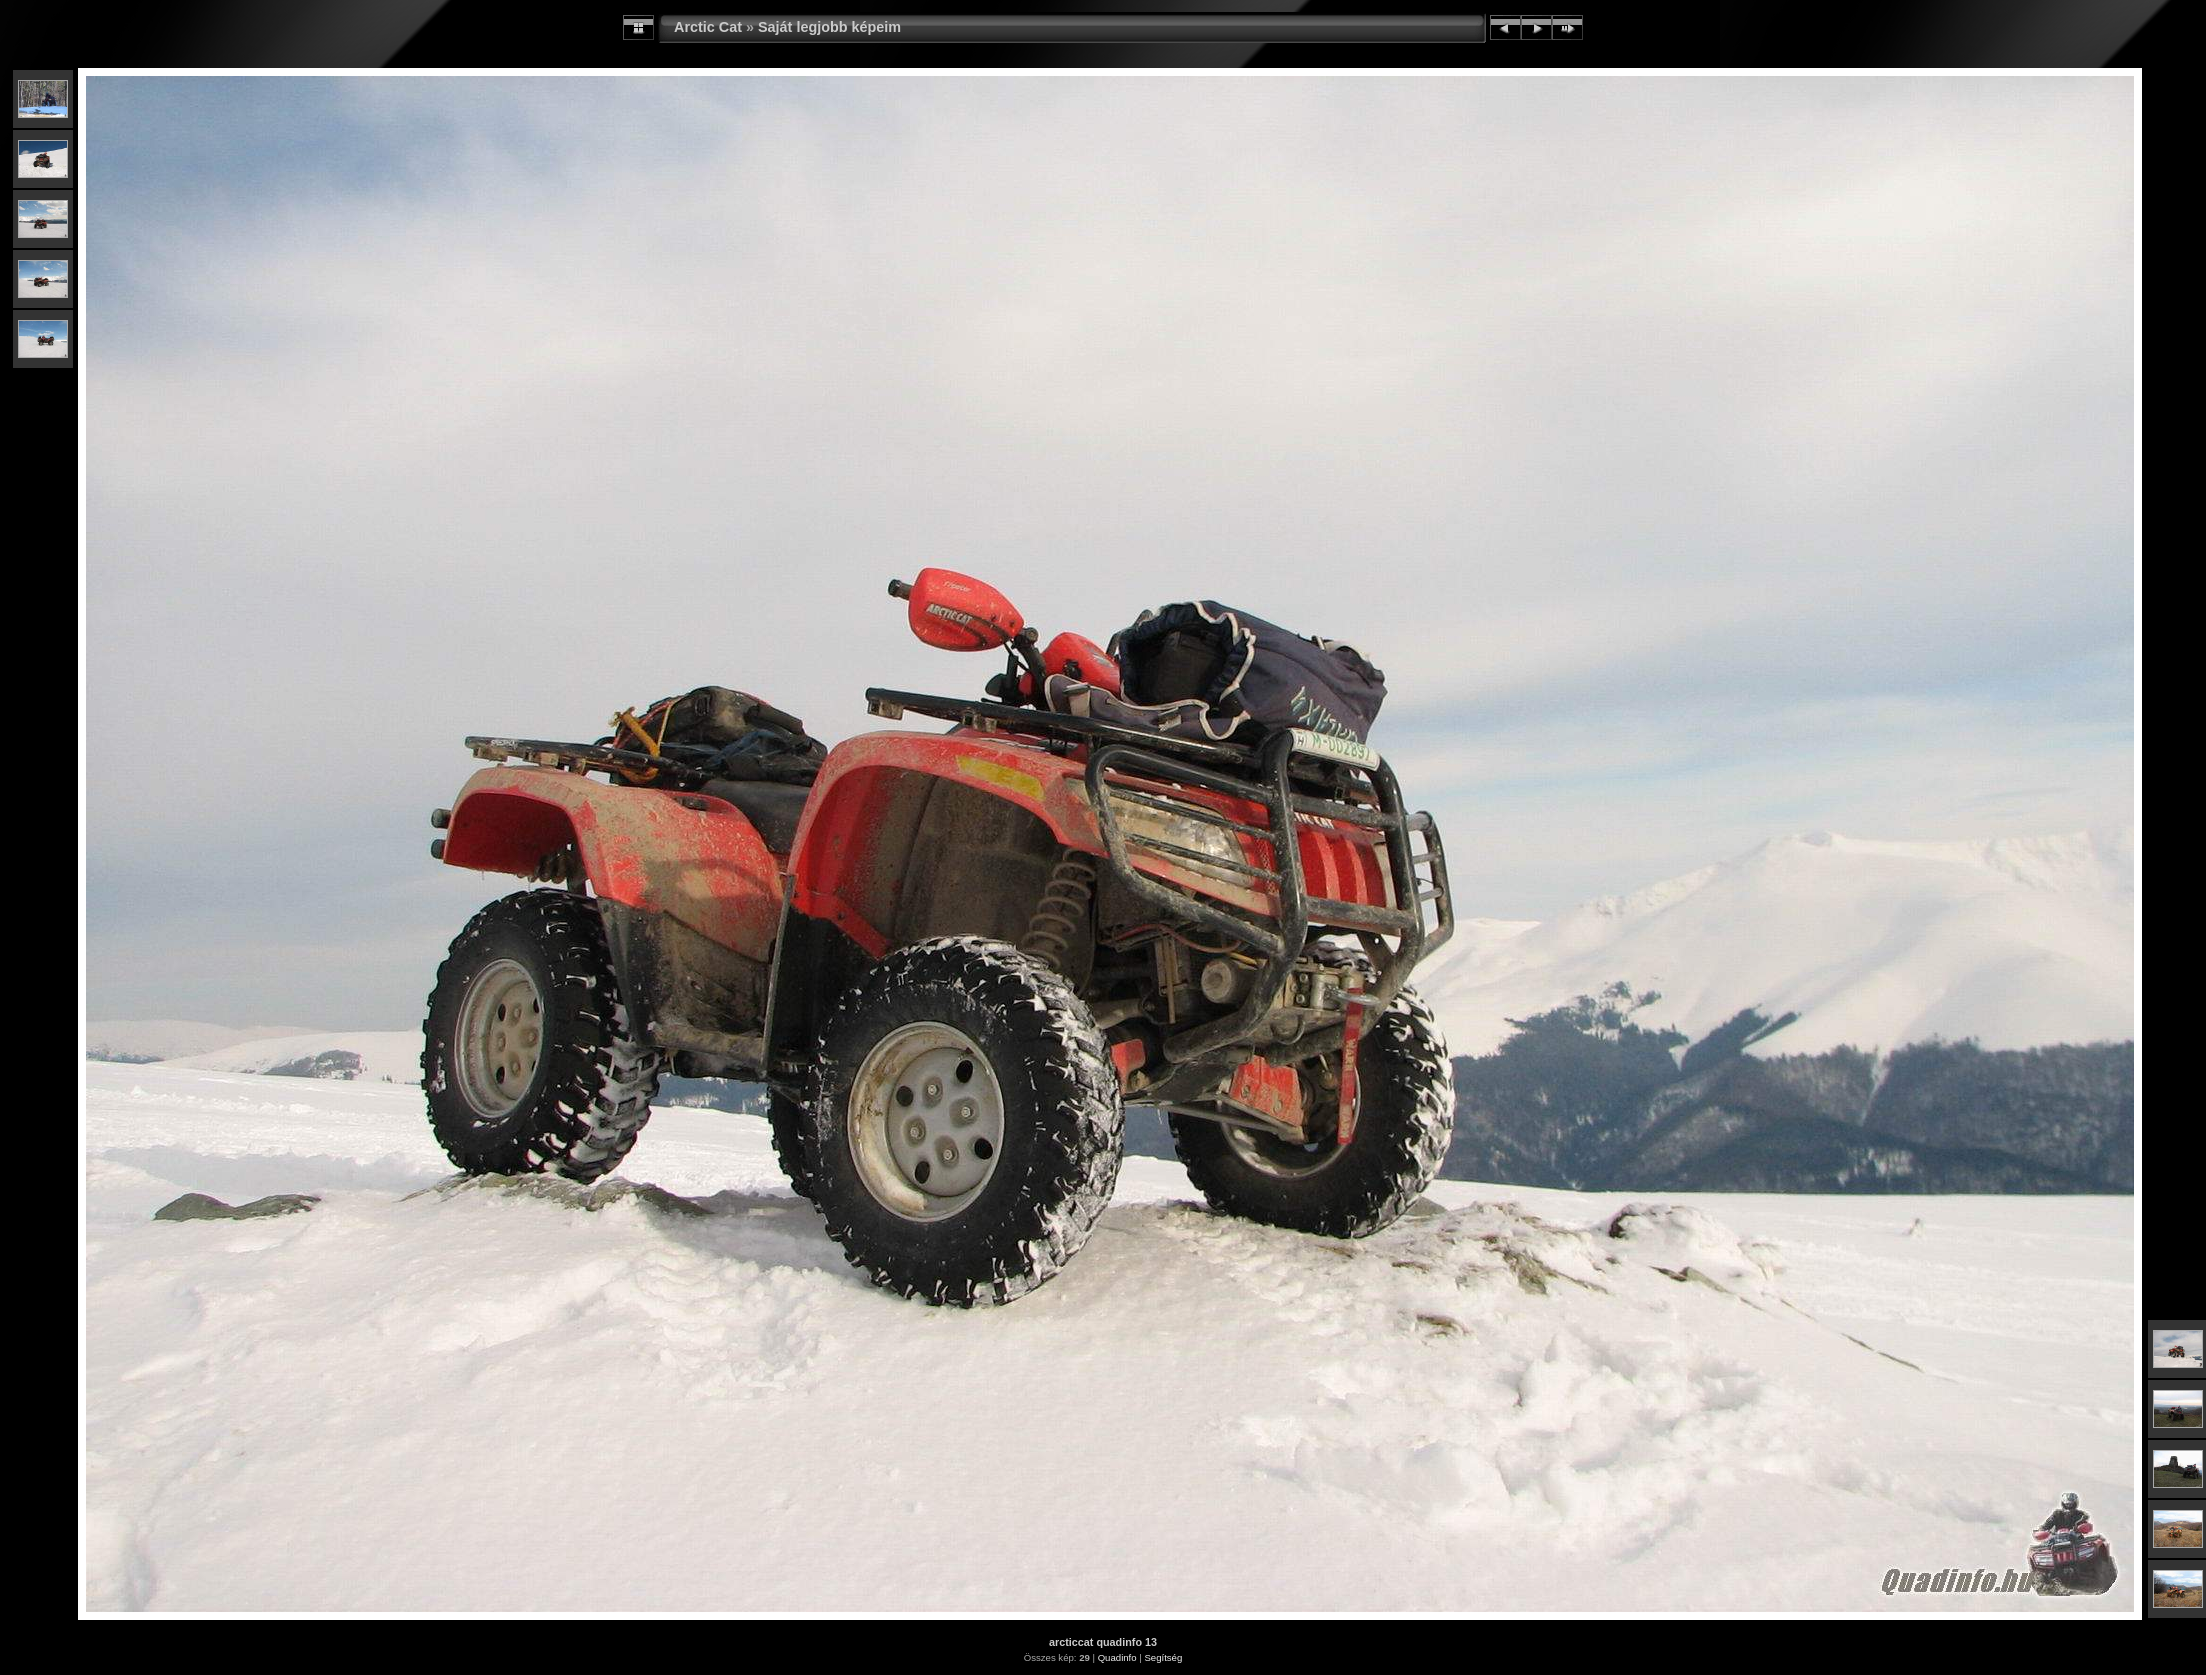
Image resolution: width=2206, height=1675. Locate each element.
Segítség (1163, 1657)
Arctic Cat (708, 27)
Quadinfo (1117, 1657)
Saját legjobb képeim (829, 27)
